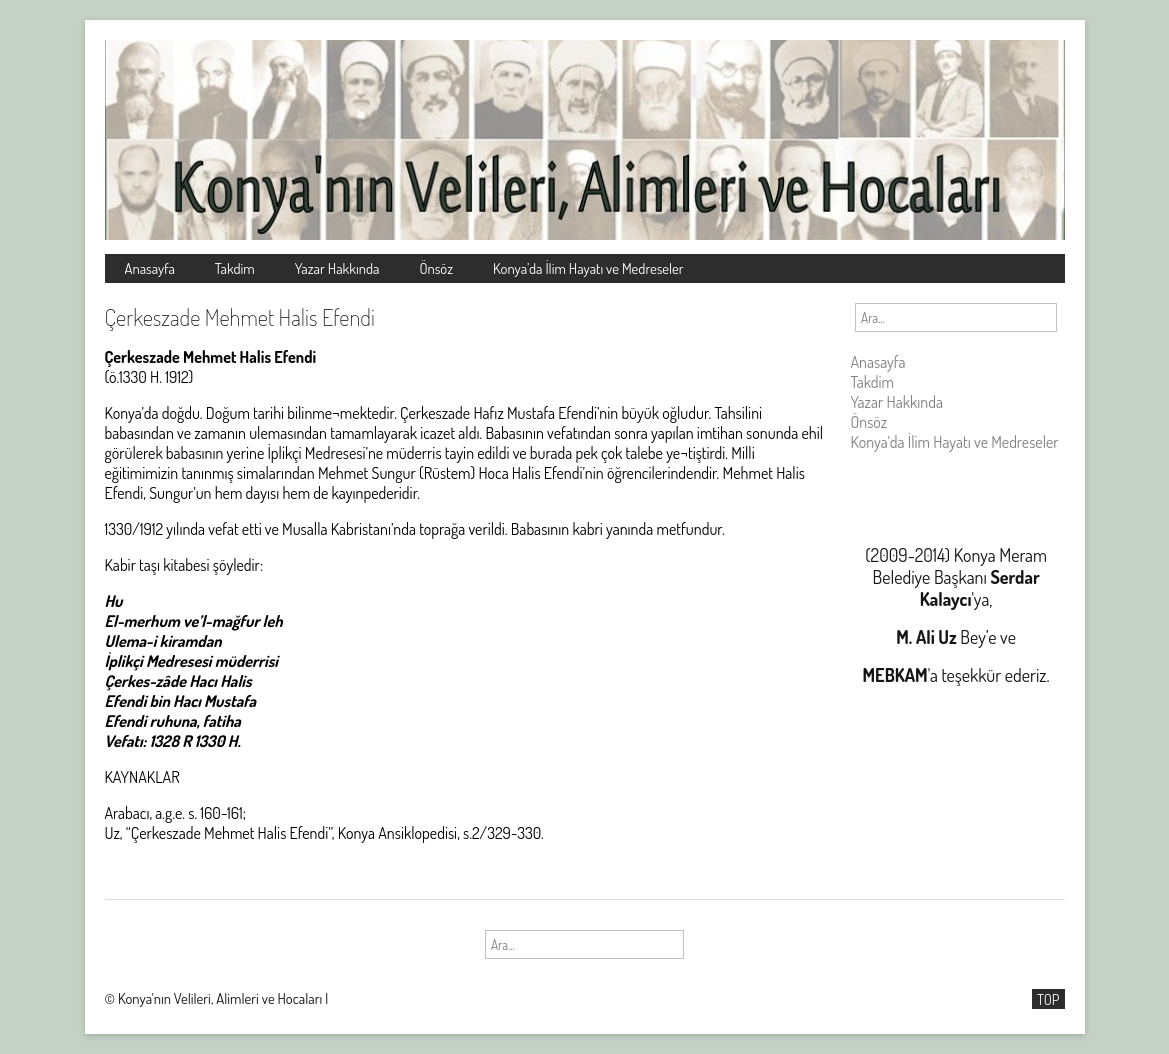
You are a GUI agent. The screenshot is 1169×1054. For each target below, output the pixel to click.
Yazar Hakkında (337, 268)
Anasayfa (150, 268)
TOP (1048, 999)
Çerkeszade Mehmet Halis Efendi (240, 317)
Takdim (235, 268)
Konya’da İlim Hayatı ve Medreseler (588, 268)
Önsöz (436, 268)
